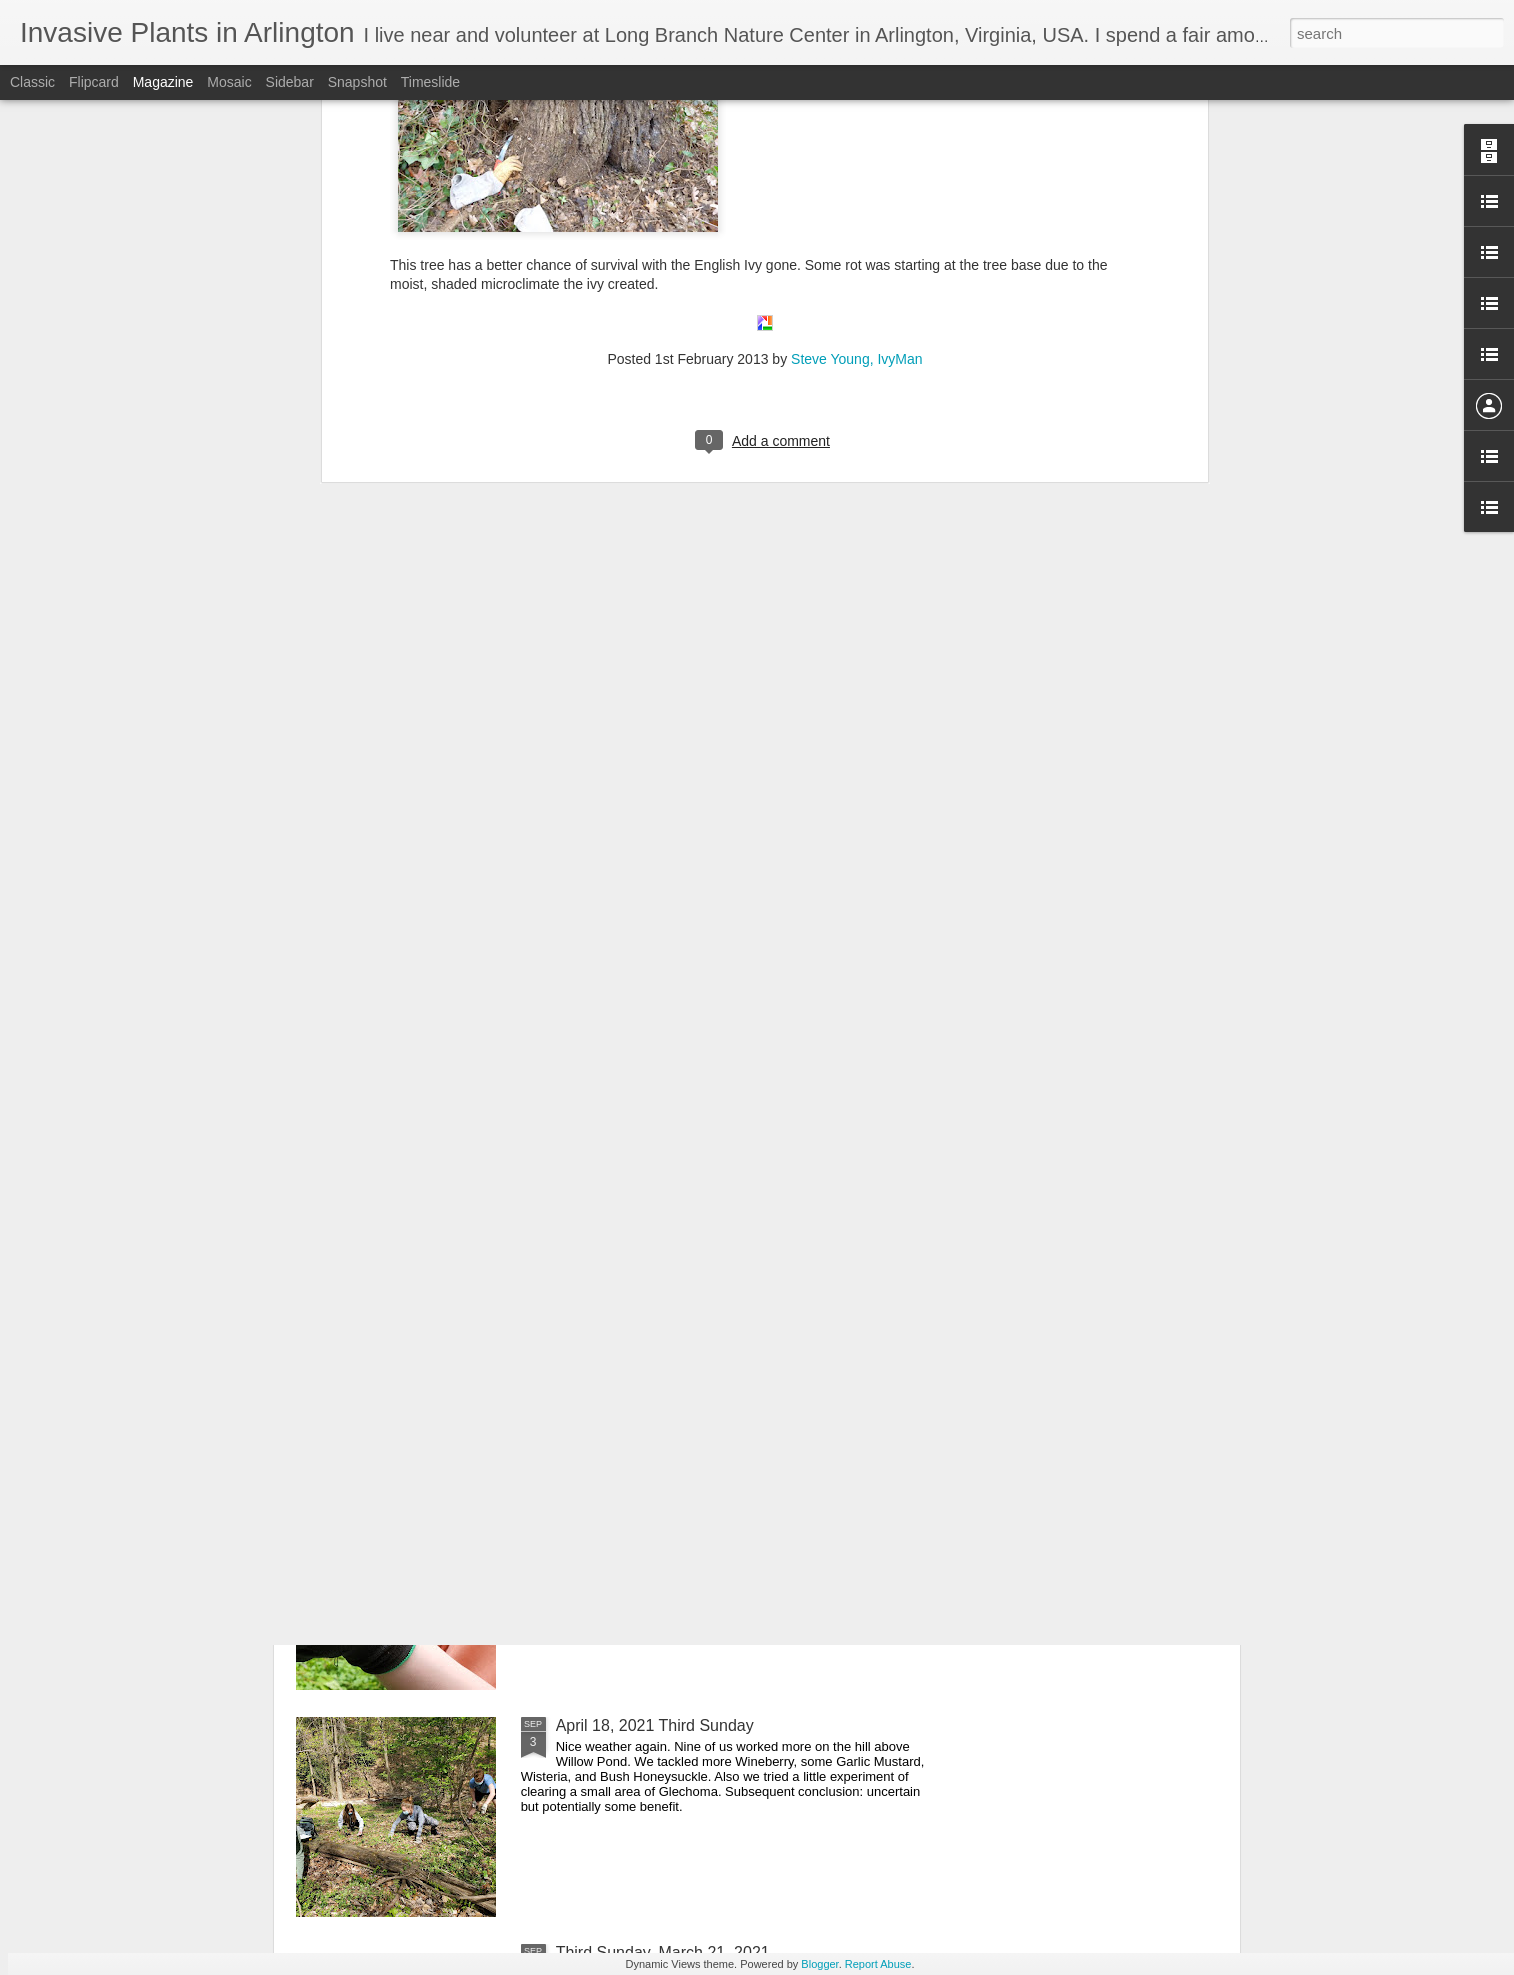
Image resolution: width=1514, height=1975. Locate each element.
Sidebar (290, 82)
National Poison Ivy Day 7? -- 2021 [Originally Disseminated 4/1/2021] (717, 1053)
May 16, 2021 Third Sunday (654, 1498)
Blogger (819, 1964)
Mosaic (229, 82)
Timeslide (430, 82)
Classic (32, 82)
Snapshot (357, 82)
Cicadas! (587, 1271)
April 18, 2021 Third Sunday (655, 1725)
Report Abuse (878, 1964)
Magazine (163, 82)
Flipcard (94, 82)
